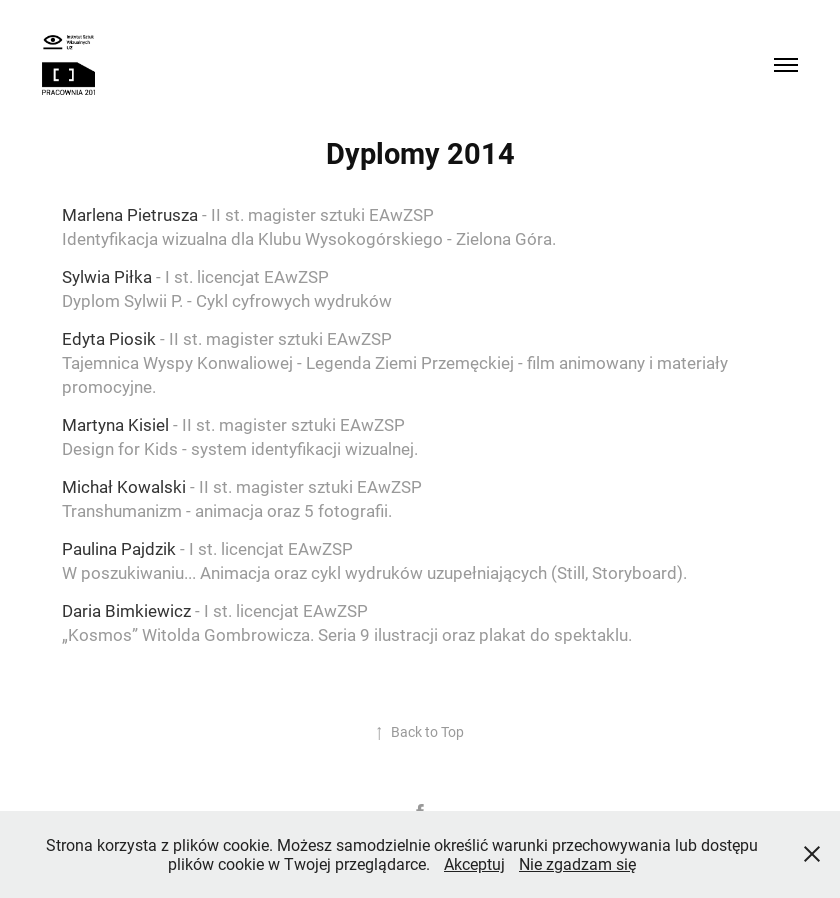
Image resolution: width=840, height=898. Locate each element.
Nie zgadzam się (577, 863)
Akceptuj (474, 863)
